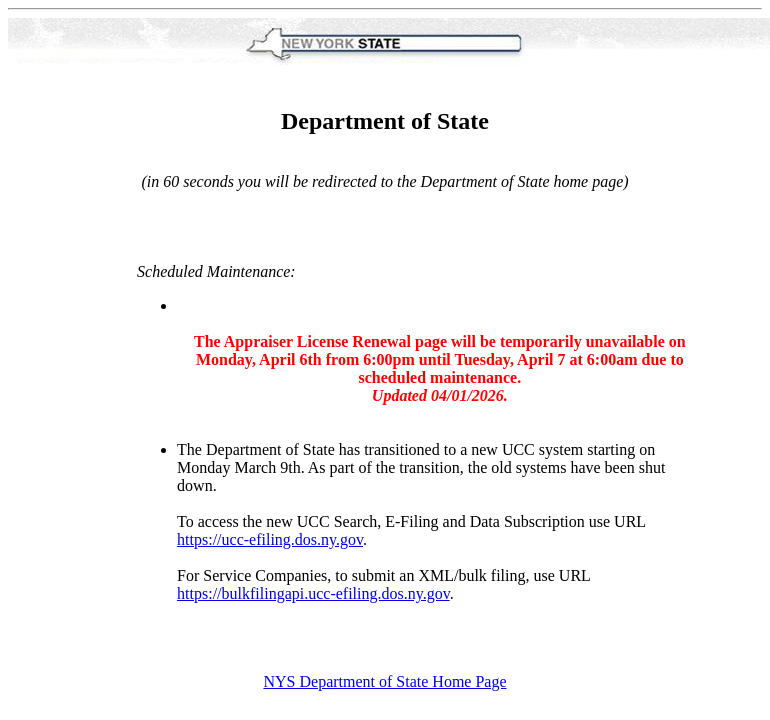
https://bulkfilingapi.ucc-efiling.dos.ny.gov (313, 593)
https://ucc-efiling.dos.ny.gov (270, 539)
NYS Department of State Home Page (384, 681)
